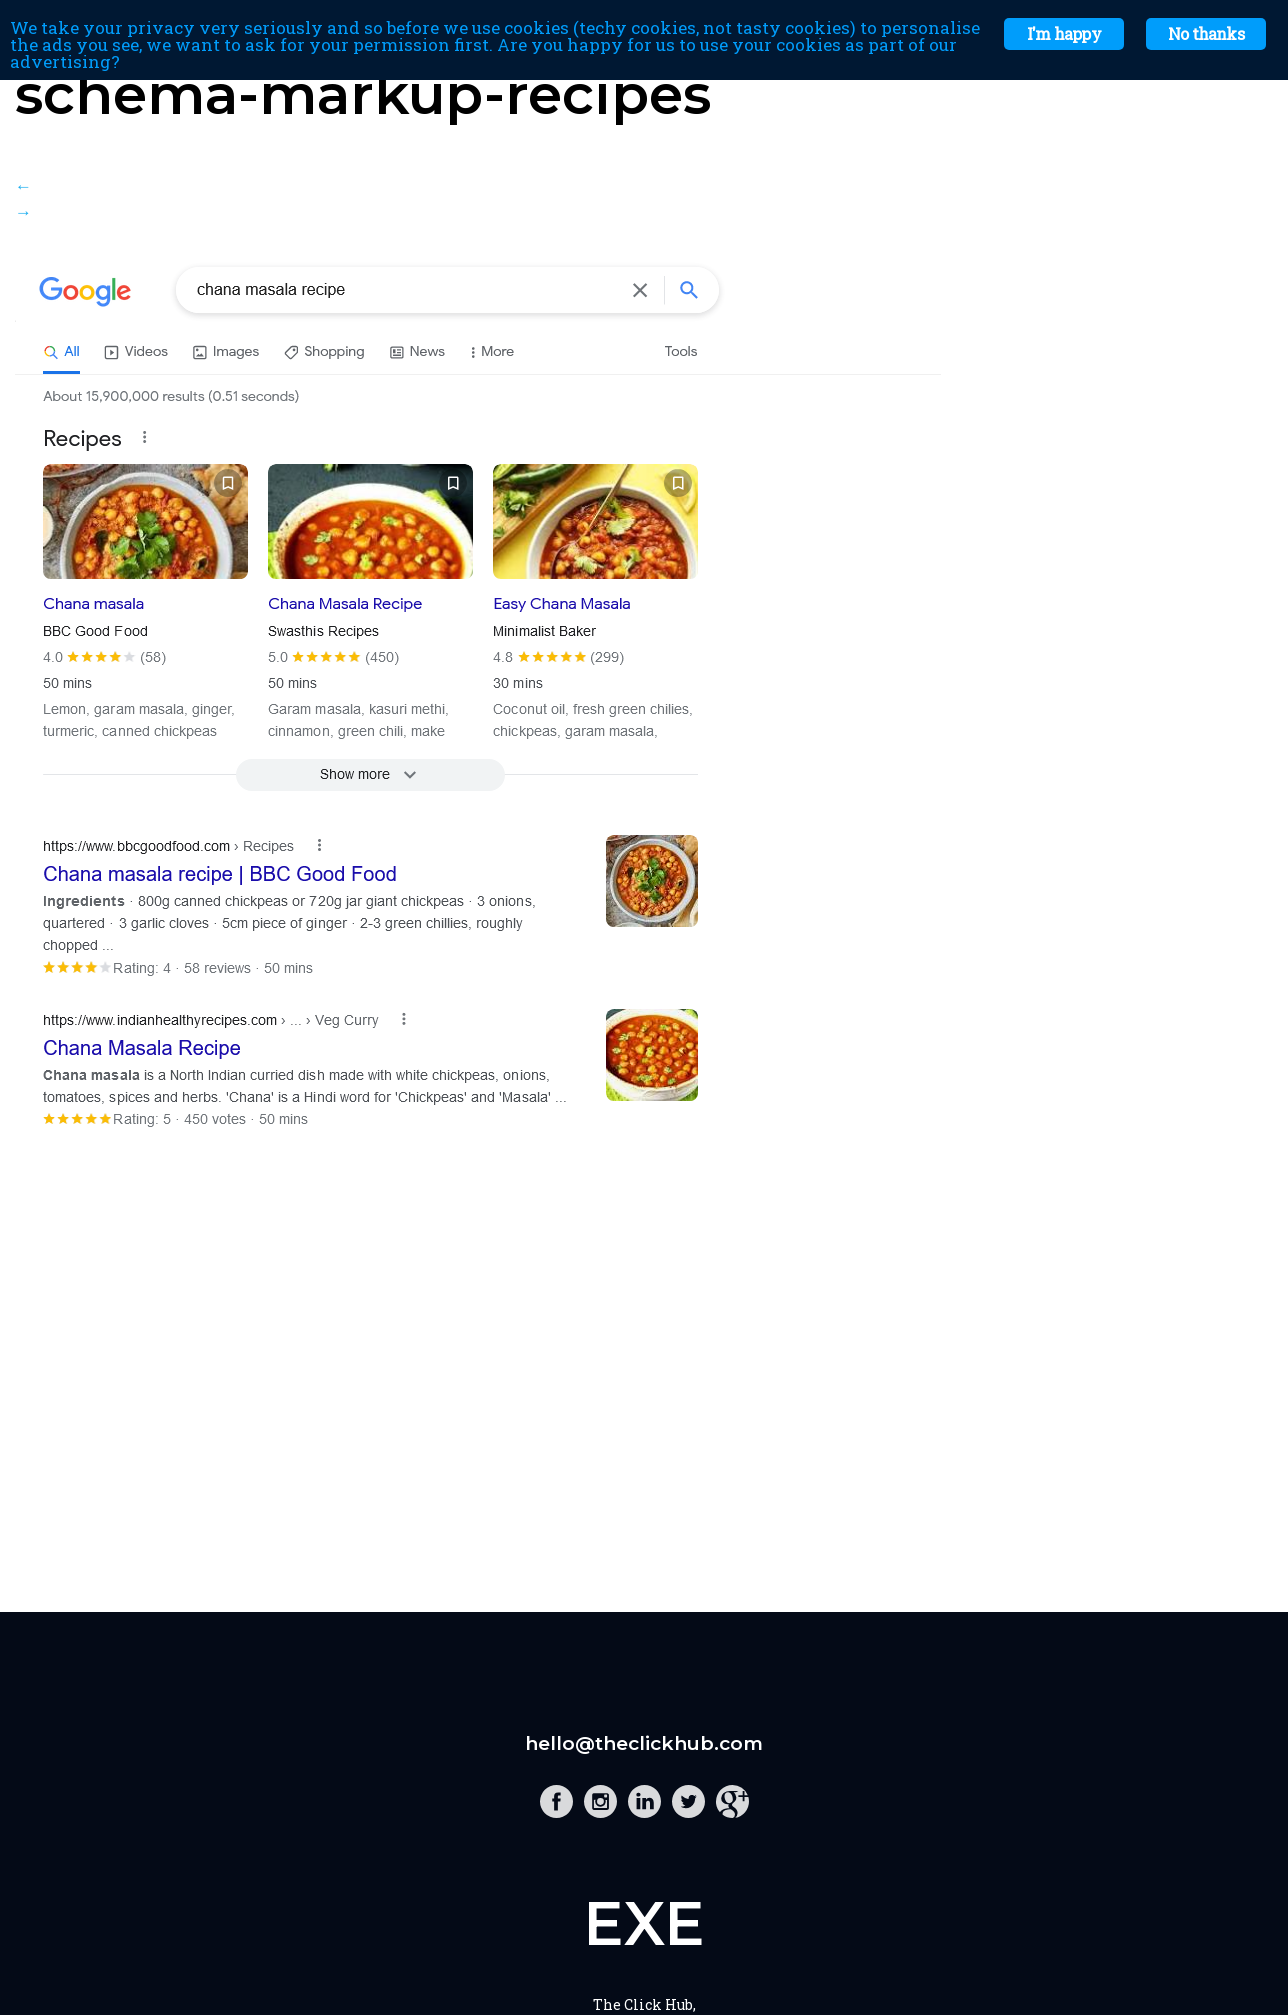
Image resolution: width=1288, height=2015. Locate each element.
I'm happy (1064, 33)
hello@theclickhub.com (644, 1743)
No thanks (1206, 33)
